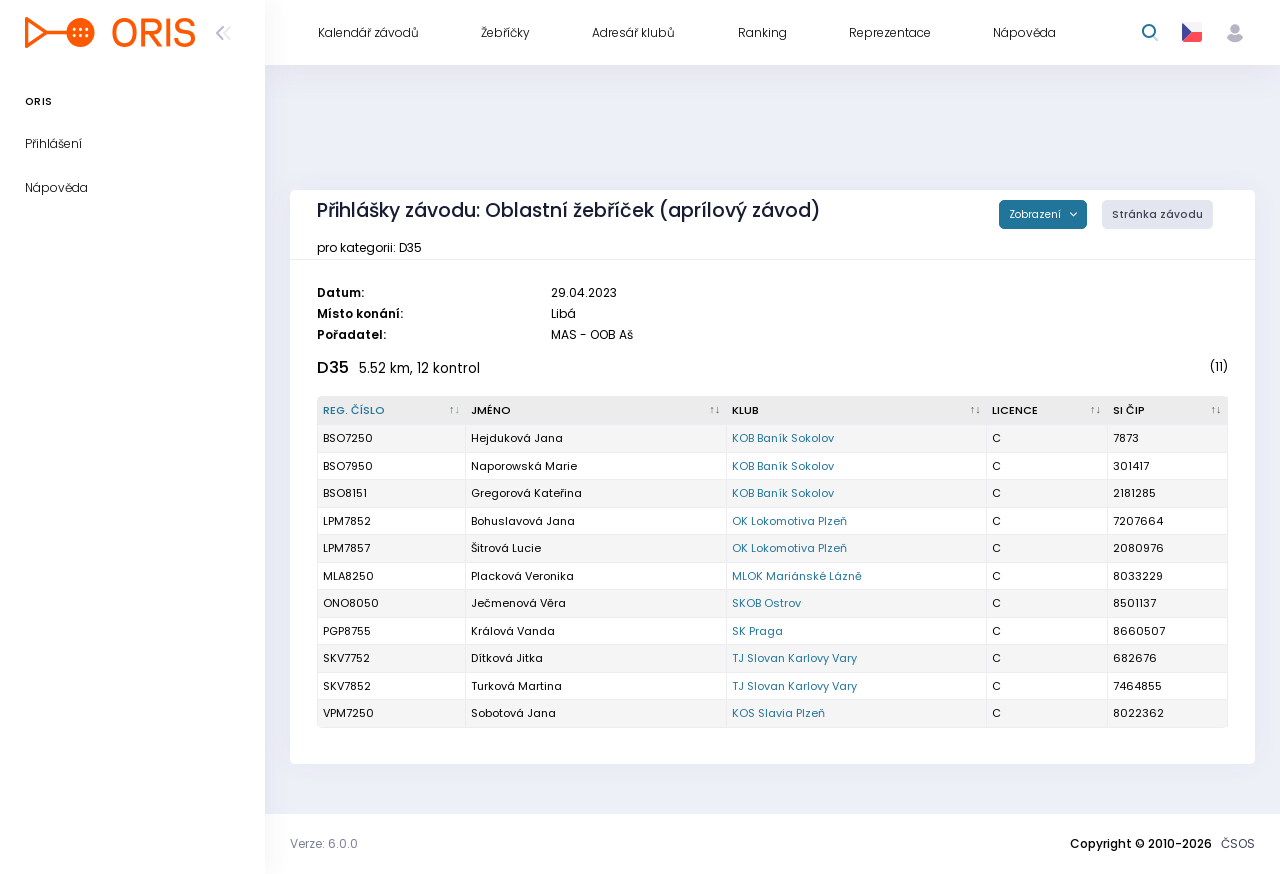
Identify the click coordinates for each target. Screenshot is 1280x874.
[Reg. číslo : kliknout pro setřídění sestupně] (392, 411)
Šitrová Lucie (506, 548)
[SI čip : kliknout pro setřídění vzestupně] (1168, 411)
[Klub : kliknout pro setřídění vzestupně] (857, 411)
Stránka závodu (1157, 214)
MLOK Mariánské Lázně (797, 576)
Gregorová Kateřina (526, 493)
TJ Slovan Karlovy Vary (794, 658)
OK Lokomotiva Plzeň (789, 521)
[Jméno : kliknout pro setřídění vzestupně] (596, 411)
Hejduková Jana (517, 438)
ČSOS (1238, 843)
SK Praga (757, 631)
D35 (333, 367)
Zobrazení (1036, 214)
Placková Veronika (522, 576)
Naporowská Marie (524, 466)
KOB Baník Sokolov (783, 438)
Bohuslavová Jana (523, 521)
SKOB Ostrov (766, 603)
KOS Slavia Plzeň (778, 713)
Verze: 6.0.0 (324, 843)
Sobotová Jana (513, 713)
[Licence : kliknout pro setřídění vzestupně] (1047, 411)
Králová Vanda (513, 631)
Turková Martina (516, 686)
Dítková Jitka (507, 658)
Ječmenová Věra (518, 603)
